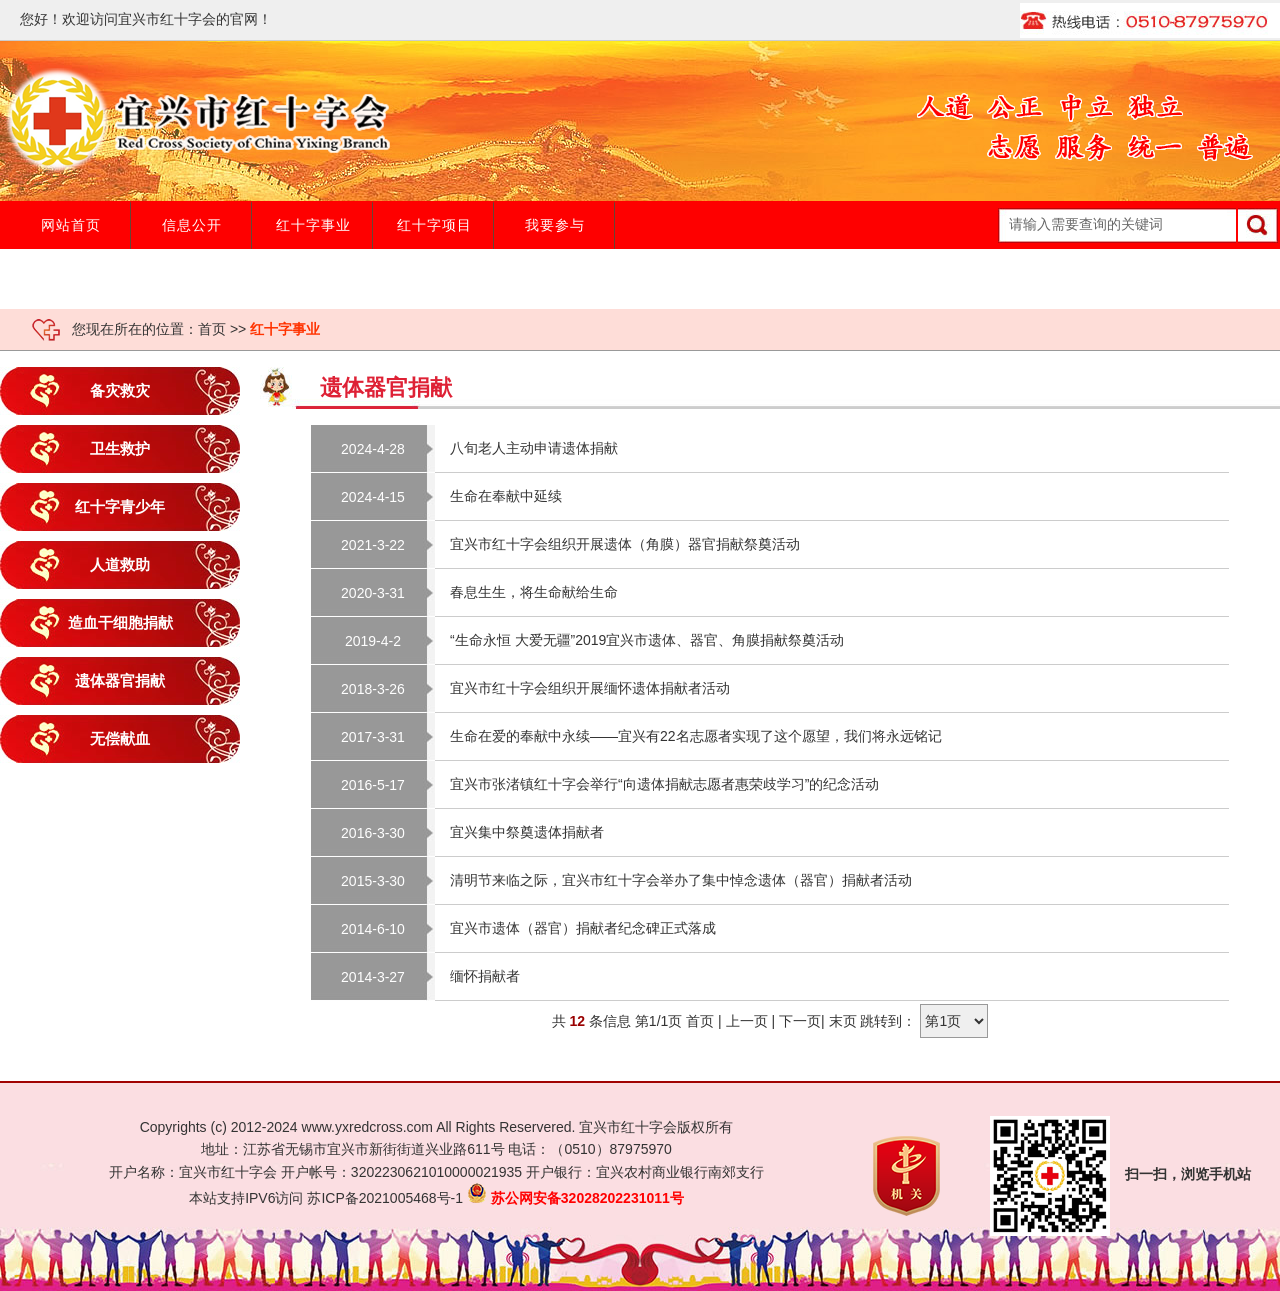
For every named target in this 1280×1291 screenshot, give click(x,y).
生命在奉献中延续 (506, 496)
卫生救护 (120, 448)
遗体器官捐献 (120, 680)
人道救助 (120, 564)
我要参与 (555, 225)
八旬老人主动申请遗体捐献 (534, 448)
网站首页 (71, 225)
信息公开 (192, 225)
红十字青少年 (120, 506)
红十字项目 (434, 225)
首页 (212, 329)
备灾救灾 (120, 390)
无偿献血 (120, 738)
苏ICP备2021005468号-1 (385, 1198)
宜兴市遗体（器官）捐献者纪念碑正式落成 (583, 928)
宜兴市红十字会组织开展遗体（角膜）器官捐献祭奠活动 (625, 544)
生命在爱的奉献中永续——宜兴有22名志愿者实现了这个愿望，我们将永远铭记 (696, 736)
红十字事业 (313, 225)
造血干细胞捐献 (120, 622)
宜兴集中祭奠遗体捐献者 (527, 832)
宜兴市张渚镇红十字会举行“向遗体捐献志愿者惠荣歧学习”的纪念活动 (664, 784)
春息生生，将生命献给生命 (534, 592)
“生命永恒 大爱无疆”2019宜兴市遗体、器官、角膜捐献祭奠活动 (647, 640)
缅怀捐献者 (485, 976)
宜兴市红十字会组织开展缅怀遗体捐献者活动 (590, 688)
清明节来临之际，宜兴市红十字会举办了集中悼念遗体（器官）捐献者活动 (681, 880)
